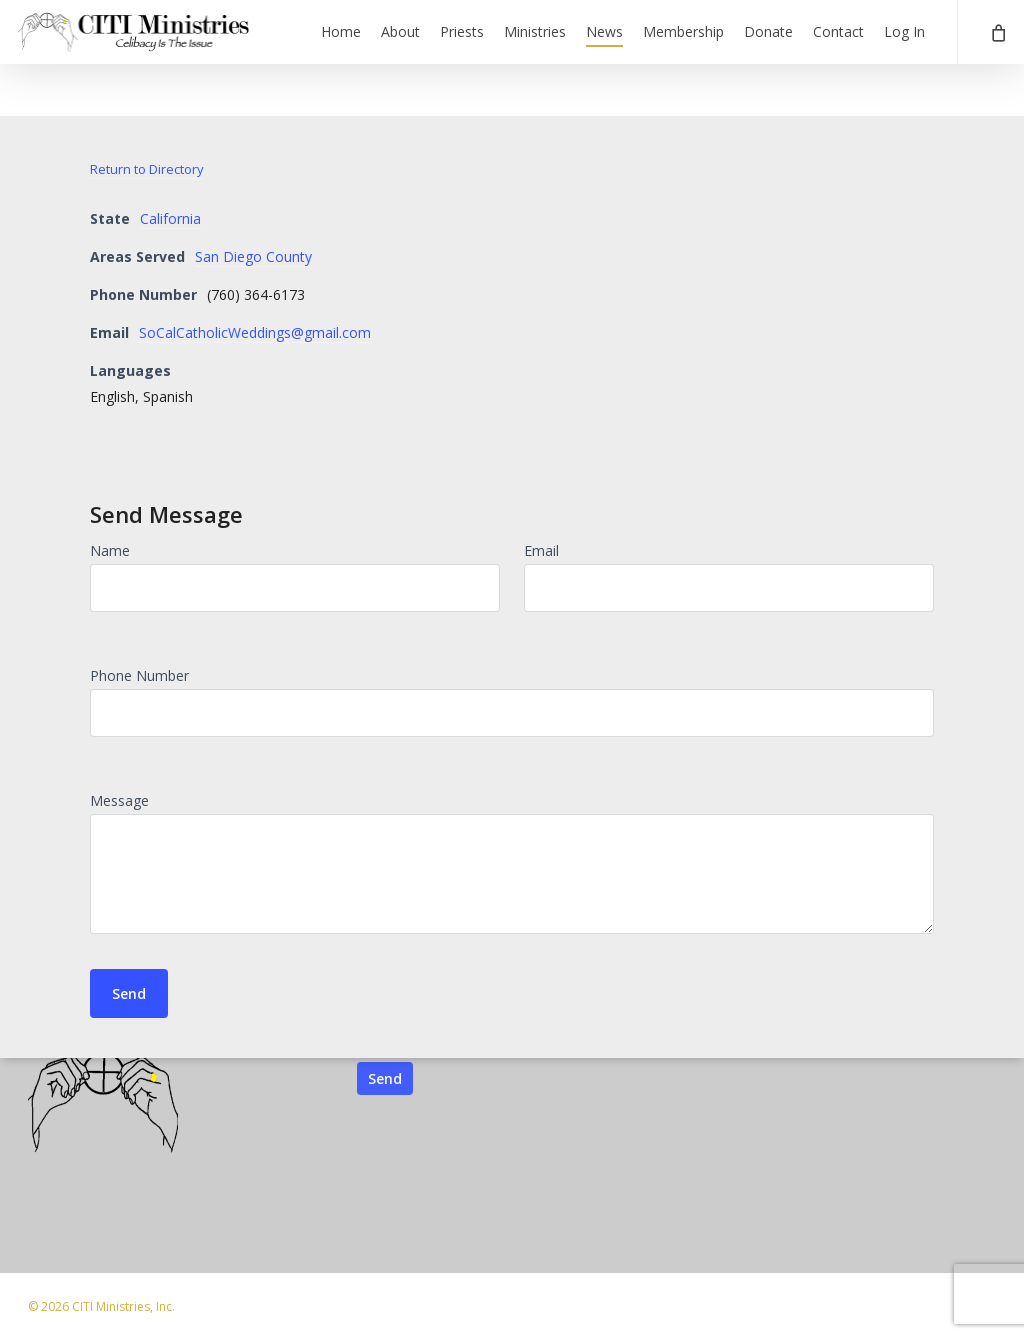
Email (541, 550)
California (170, 218)
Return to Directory (147, 169)
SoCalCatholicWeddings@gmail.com (255, 332)
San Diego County (253, 256)
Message (119, 800)
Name (110, 550)
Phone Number (139, 675)
